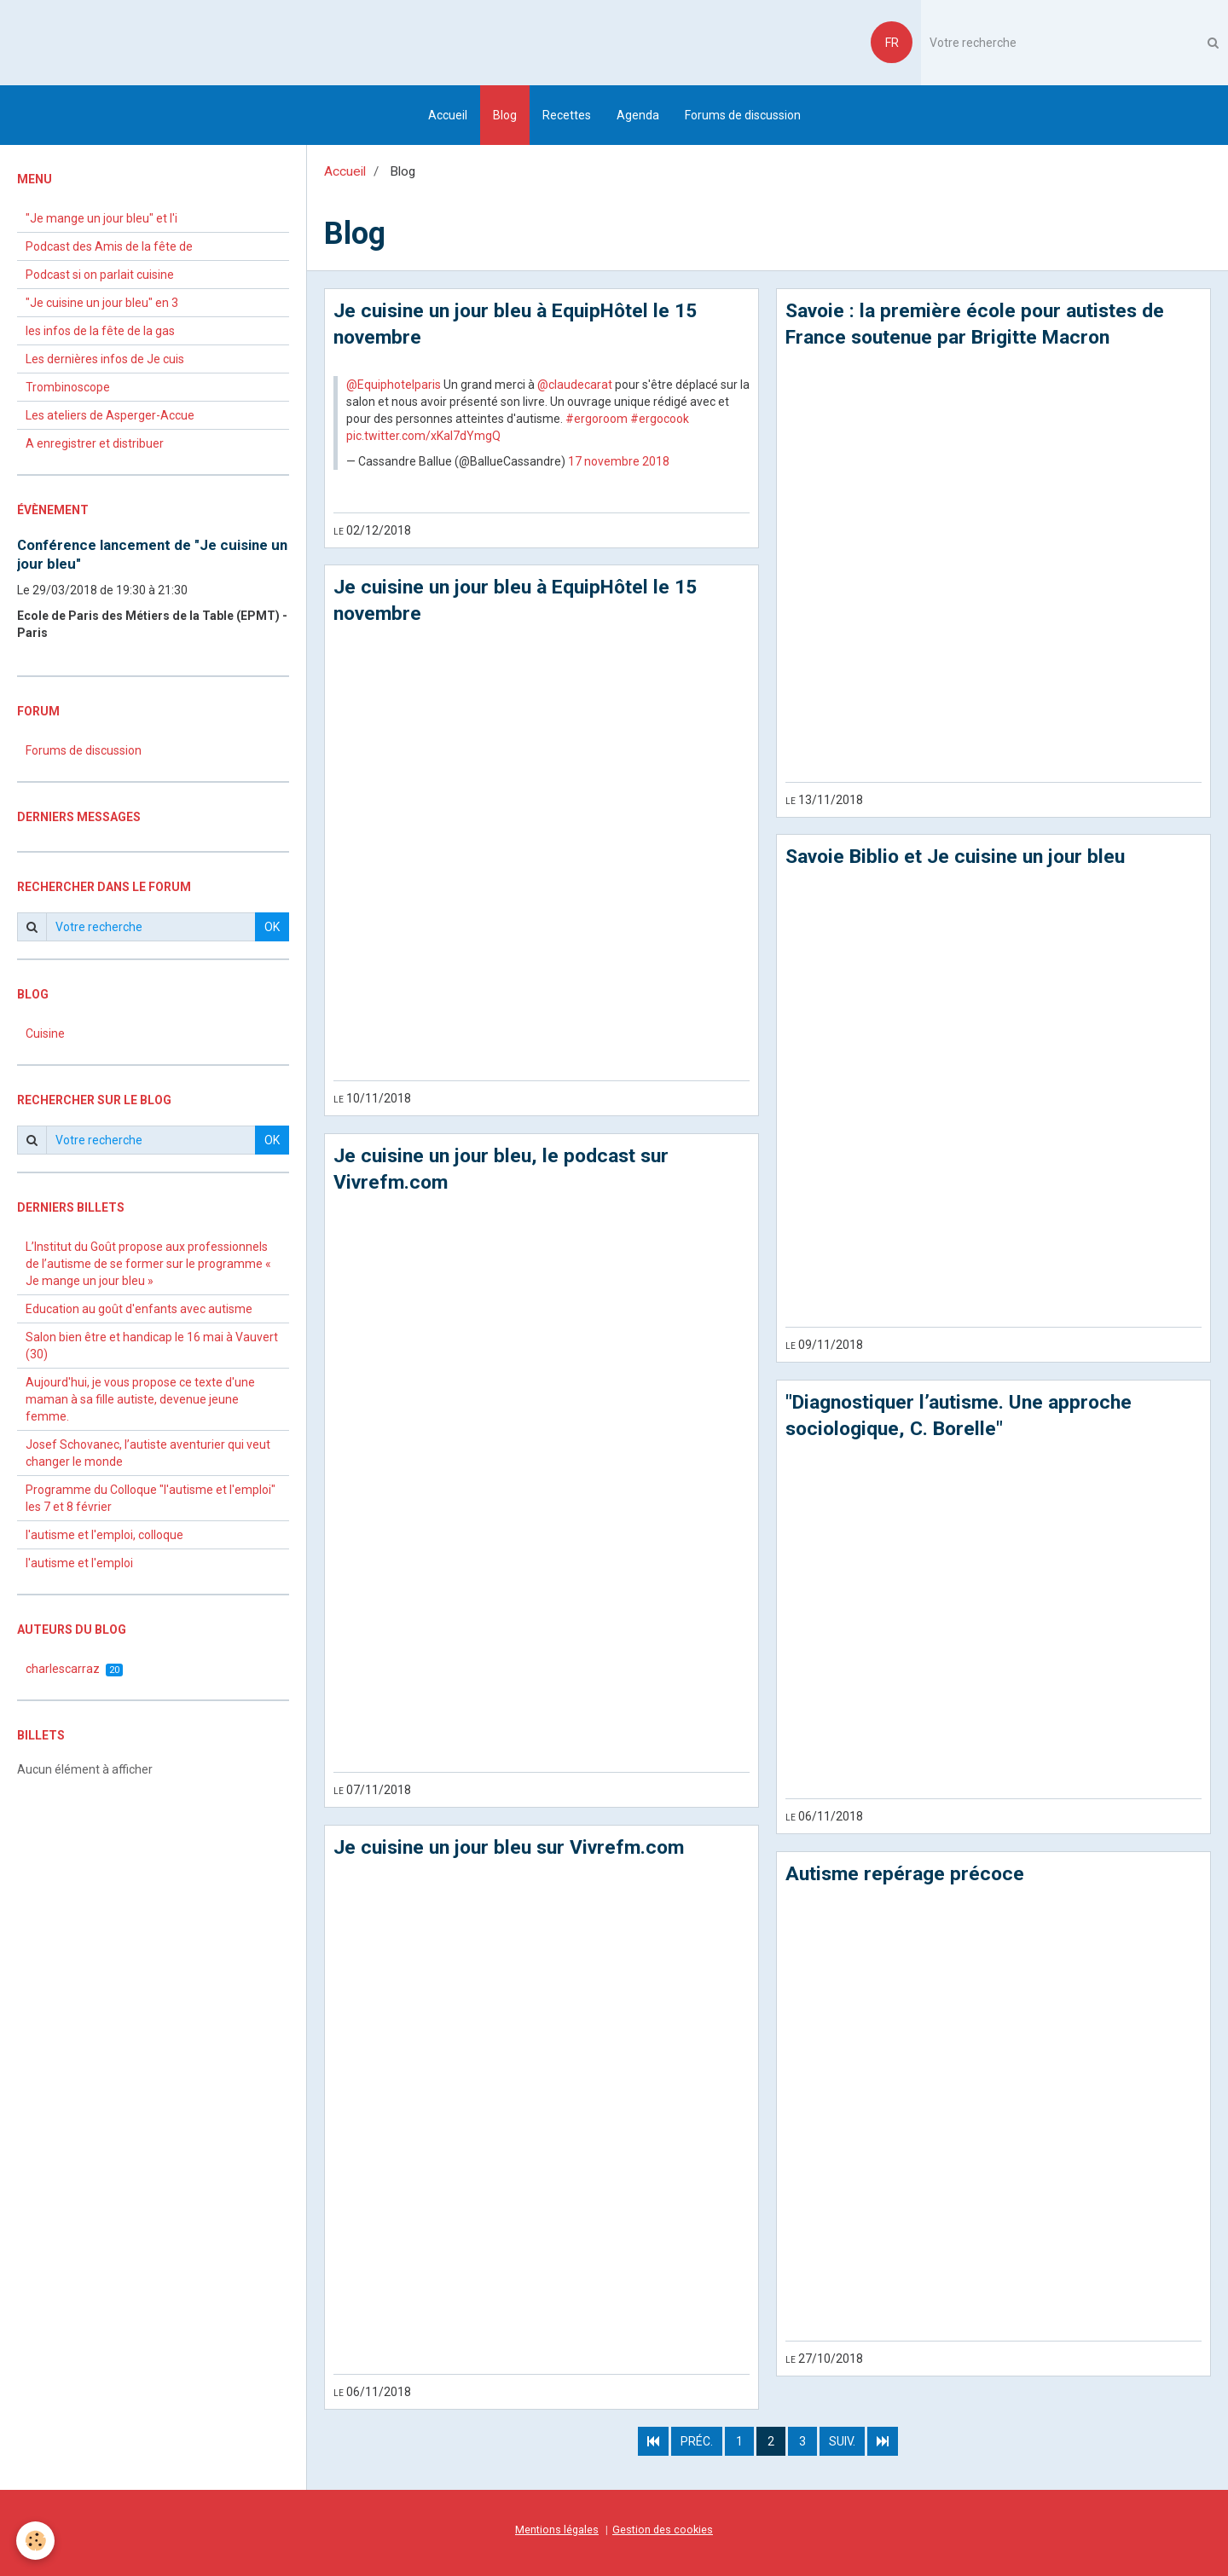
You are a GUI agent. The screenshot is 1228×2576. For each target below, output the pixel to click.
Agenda (638, 115)
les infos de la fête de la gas (100, 331)
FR (892, 42)
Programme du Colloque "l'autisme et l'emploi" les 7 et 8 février (150, 1498)
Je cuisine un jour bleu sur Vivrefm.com (515, 1852)
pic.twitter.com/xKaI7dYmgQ (423, 436)
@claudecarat (574, 385)
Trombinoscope (68, 387)
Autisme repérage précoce (907, 1878)
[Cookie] (36, 2540)
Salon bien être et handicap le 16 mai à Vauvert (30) (152, 1345)
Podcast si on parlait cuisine (100, 274)
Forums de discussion (743, 115)
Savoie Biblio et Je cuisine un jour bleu (962, 859)
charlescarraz (74, 1669)
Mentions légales (557, 2533)
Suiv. (842, 2446)
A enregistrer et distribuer (95, 443)
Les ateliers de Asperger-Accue (110, 415)
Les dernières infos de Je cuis (105, 359)
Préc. (697, 2446)
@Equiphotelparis (393, 385)
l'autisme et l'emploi (79, 1563)
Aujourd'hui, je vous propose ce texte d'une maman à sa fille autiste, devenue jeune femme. (140, 1399)
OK (272, 927)
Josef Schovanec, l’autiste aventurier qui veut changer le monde (148, 1453)
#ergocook (659, 419)
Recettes (566, 115)
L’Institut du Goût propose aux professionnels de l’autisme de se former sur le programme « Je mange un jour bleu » (148, 1264)
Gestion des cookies (662, 2533)
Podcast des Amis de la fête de (109, 246)
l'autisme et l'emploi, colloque (104, 1535)
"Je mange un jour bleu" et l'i (101, 218)
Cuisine (45, 1033)
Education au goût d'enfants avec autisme (139, 1309)
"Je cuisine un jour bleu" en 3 (102, 303)
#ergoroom (596, 419)
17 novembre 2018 (618, 462)
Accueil (447, 115)
